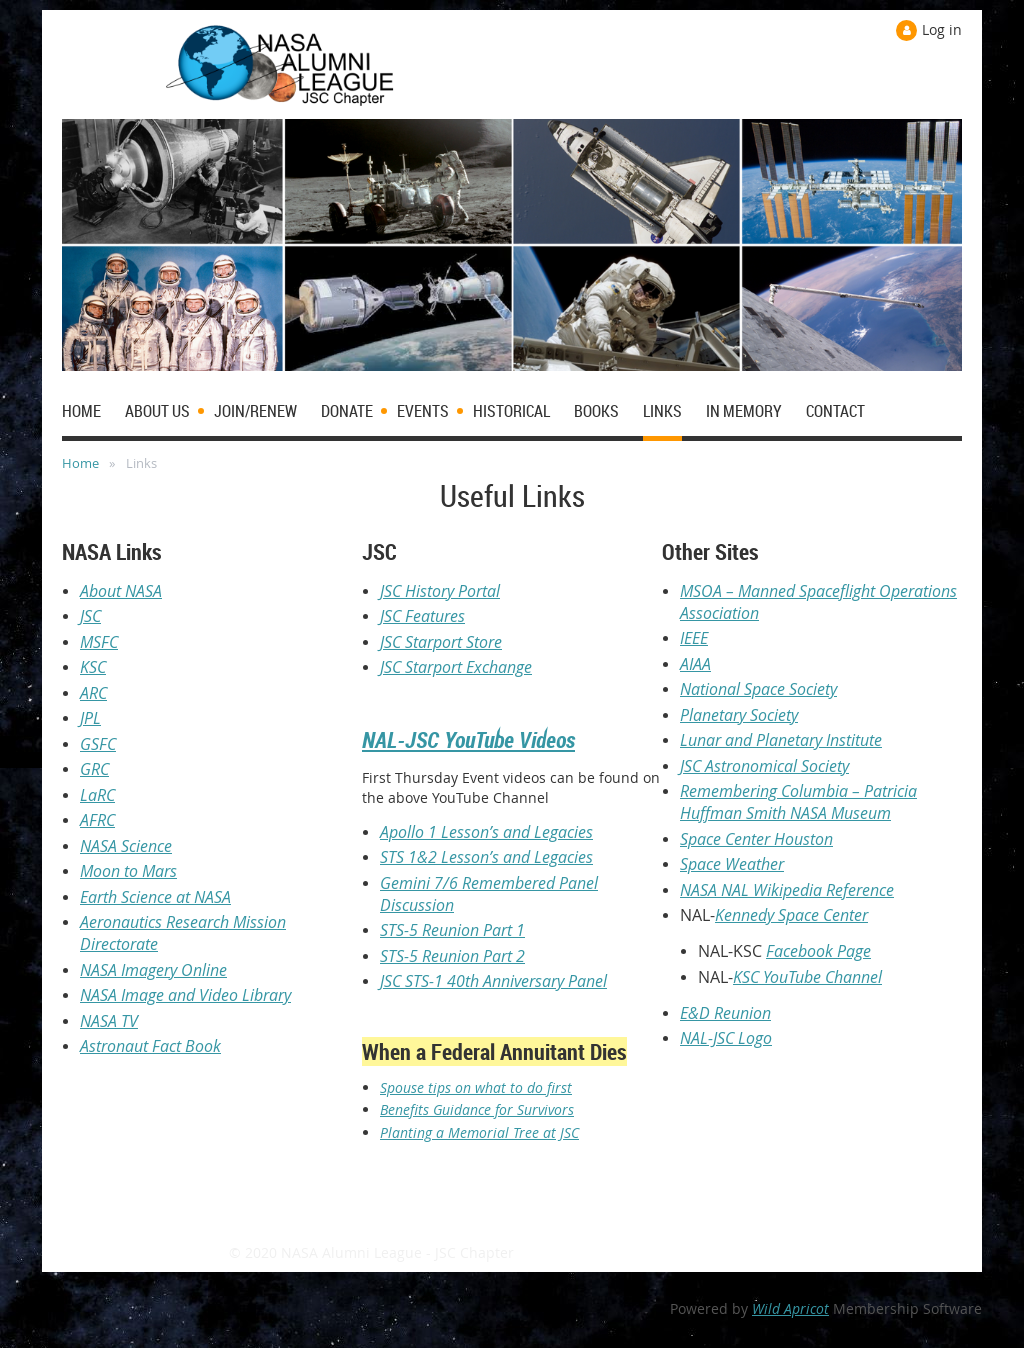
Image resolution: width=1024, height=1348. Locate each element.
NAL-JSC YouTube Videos (468, 739)
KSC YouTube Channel (807, 977)
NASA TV (109, 1021)
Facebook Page (818, 951)
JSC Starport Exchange (456, 667)
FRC (102, 820)
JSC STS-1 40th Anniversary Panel (493, 981)
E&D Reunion (725, 1013)
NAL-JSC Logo (726, 1038)
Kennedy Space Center (791, 915)
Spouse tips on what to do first (476, 1087)
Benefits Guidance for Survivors (477, 1109)
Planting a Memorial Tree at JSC (479, 1132)
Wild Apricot (790, 1308)
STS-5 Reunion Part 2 (452, 956)
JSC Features (422, 616)
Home (80, 463)
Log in (942, 29)
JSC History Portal (440, 591)
